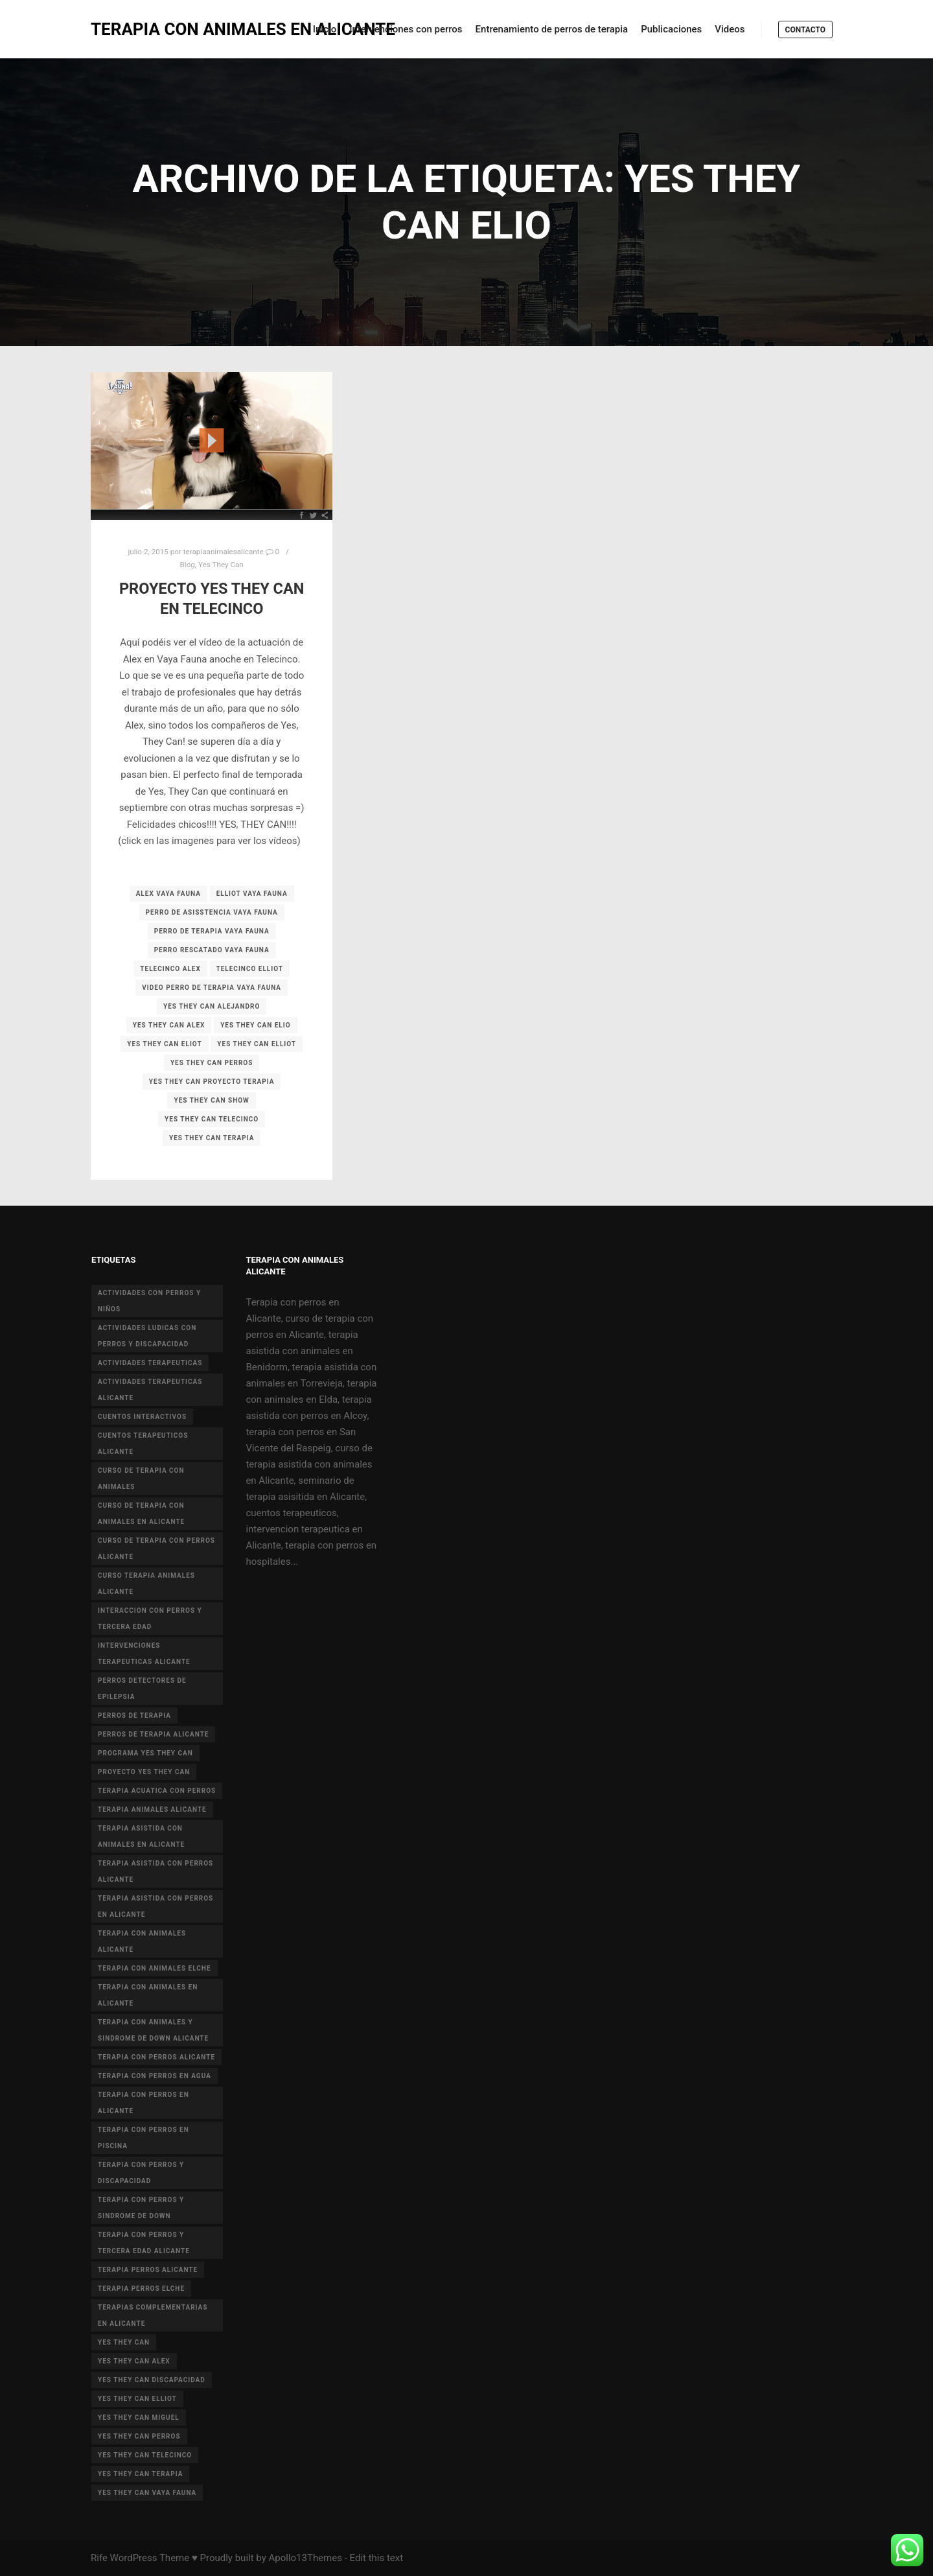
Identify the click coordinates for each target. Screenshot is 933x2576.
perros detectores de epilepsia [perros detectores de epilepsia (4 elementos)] (142, 1688)
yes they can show (211, 1100)
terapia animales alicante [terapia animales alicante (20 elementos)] (152, 1809)
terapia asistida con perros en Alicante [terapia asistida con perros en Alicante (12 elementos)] (155, 1906)
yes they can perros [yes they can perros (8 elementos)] (139, 2436)
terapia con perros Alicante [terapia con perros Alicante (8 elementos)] (156, 2057)
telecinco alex (170, 968)
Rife (99, 2558)
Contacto (805, 29)
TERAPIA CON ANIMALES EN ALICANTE (155, 29)
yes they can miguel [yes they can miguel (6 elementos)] (138, 2417)
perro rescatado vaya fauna (212, 950)
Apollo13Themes (305, 2558)
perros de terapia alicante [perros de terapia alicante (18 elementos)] (153, 1734)
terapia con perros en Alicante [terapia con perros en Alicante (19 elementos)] (143, 2102)
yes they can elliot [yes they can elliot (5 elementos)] (137, 2398)
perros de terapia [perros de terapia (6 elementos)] (134, 1715)
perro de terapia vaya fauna (212, 931)
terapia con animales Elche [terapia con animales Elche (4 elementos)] (154, 1968)
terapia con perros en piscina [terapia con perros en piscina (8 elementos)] (143, 2137)
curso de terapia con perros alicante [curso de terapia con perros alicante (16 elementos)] (156, 1548)
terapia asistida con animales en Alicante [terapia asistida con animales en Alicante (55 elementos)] (141, 1836)
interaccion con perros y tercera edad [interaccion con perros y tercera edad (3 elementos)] (150, 1618)
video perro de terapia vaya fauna (211, 987)
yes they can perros (211, 1062)
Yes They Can (221, 564)
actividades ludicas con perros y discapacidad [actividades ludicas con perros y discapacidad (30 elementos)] (147, 1336)
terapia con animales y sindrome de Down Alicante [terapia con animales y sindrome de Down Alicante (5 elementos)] (153, 2030)
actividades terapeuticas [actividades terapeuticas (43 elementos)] (150, 1362)
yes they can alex (169, 1025)
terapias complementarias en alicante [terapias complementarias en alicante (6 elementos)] (152, 2315)
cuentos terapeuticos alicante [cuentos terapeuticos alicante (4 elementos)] (143, 1443)
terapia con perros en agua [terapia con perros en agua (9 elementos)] (154, 2075)
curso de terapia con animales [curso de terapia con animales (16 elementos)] (141, 1478)
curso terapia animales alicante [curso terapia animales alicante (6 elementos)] (146, 1583)
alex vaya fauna (168, 893)
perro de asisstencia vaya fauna (212, 912)
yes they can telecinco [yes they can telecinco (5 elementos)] (145, 2455)
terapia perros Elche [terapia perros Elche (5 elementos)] (141, 2288)
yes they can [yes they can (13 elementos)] (124, 2342)
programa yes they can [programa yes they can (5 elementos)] (145, 1753)
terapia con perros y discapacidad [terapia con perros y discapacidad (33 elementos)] (141, 2172)
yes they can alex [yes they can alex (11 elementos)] (134, 2361)
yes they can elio (255, 1025)
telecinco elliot (249, 968)
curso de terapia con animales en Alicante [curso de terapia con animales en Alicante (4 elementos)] (141, 1513)
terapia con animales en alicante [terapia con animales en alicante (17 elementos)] (148, 1995)
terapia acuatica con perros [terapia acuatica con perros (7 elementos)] (157, 1790)
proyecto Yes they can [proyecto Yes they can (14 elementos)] (144, 1771)
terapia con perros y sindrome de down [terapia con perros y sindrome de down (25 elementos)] (141, 2207)
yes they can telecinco (212, 1119)
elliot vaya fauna (252, 893)
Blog (187, 564)
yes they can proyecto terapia (212, 1081)
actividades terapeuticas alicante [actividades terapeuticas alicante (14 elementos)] (150, 1389)
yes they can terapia (211, 1138)
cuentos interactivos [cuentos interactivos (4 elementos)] (142, 1416)
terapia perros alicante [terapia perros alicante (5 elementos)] (148, 2269)
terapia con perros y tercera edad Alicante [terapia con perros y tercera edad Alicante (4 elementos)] (144, 2242)
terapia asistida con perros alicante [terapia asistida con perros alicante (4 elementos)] (155, 1871)
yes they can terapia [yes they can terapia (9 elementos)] (140, 2473)
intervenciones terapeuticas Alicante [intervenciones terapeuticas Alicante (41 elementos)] (144, 1653)
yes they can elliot (256, 1044)
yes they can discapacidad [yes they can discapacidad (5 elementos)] (151, 2379)
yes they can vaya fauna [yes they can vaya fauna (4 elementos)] (147, 2492)
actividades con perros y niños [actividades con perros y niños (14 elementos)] (149, 1301)
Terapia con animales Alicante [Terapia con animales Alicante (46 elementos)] (142, 1941)
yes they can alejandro (211, 1006)
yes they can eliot (164, 1044)
